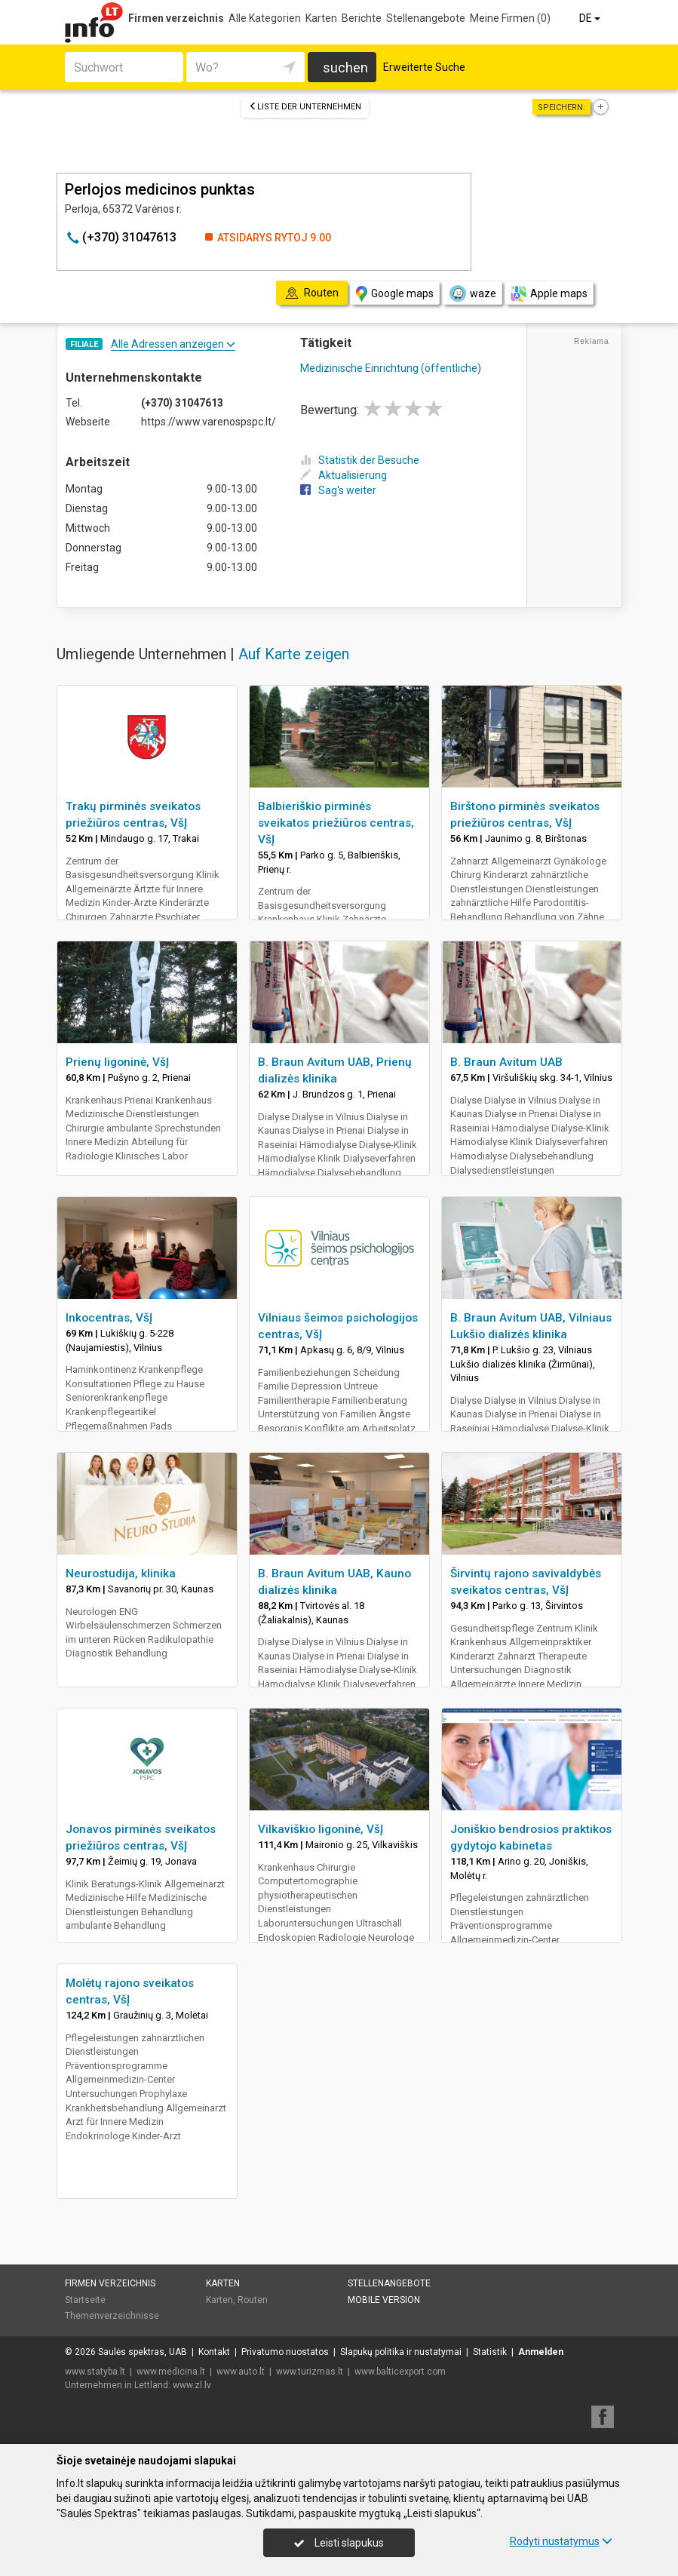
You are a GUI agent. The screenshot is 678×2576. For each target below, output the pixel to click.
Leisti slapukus (338, 2543)
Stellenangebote (425, 18)
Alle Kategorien (265, 18)
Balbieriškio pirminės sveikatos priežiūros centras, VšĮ (336, 823)
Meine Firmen (510, 18)
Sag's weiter (338, 490)
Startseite (85, 2300)
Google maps (395, 294)
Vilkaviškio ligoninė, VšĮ (320, 1829)
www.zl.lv (192, 2385)
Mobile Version (384, 2300)
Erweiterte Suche (424, 67)
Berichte (362, 18)
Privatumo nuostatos (285, 2352)
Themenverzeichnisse (112, 2315)
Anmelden (540, 2352)
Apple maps (549, 294)
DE (591, 18)
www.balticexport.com (400, 2371)
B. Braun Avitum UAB (506, 1062)
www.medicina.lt (171, 2371)
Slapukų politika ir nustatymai (401, 2352)
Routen (253, 2300)
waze (472, 293)
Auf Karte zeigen (293, 654)
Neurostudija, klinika (121, 1573)
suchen (345, 67)
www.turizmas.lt (309, 2371)
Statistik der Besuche (359, 460)
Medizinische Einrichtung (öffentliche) (390, 368)
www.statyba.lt (95, 2371)
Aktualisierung (343, 475)
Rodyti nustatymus (561, 2541)
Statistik (490, 2352)
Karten (321, 18)
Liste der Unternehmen (305, 107)
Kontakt (214, 2352)
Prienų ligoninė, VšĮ (117, 1062)
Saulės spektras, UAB (142, 2352)
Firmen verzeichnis (176, 18)
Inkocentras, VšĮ (109, 1318)
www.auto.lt (240, 2371)
